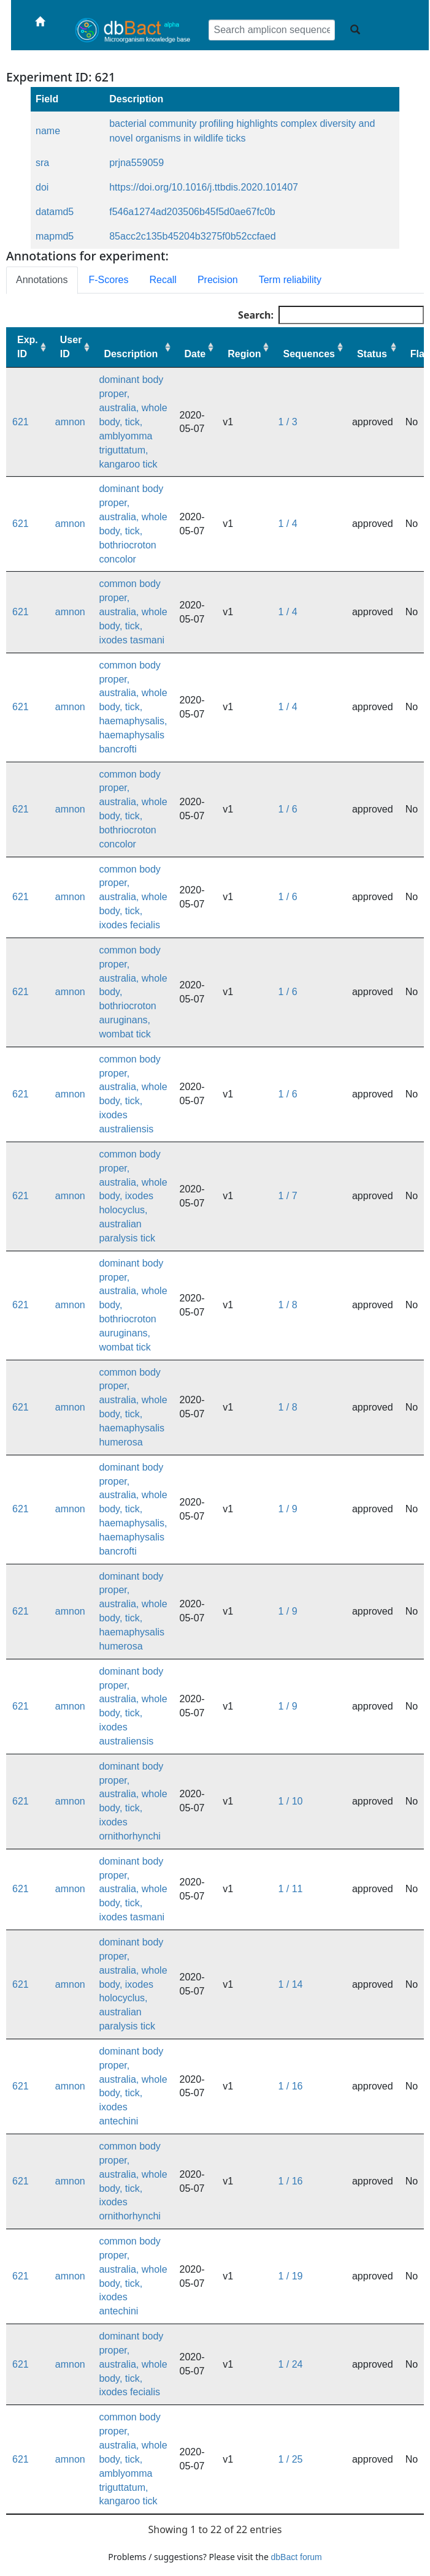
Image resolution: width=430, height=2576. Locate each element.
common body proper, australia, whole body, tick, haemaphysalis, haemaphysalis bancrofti (133, 707)
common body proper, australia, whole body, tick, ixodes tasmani (133, 611)
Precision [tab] (218, 280)
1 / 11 (290, 1889)
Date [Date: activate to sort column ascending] (195, 354)
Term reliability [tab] (290, 280)
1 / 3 (287, 422)
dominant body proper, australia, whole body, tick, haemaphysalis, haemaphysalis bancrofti (133, 1509)
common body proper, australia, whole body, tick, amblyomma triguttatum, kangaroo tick (133, 2459)
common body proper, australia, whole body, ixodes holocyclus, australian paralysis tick (133, 1196)
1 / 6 (287, 809)
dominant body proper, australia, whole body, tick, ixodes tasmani (133, 1889)
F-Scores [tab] (109, 280)
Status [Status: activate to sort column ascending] (372, 354)
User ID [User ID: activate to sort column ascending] (71, 347)
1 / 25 (290, 2459)
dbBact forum (296, 2557)
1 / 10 (290, 1801)
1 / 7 (287, 1196)
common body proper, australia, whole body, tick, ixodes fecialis (133, 897)
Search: (331, 315)
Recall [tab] (162, 280)
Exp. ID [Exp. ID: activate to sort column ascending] (27, 347)
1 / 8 (287, 1305)
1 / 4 (287, 523)
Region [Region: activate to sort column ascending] (244, 354)
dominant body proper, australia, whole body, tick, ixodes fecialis (133, 2364)
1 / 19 (290, 2276)
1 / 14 (290, 1984)
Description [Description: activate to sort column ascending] (131, 354)
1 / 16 (290, 2086)
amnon (70, 422)
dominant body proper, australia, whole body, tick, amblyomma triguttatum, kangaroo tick (133, 421)
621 (20, 422)
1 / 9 (287, 1509)
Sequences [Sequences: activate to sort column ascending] (308, 354)
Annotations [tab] (42, 280)
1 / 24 (290, 2364)
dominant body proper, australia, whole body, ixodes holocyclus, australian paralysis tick (133, 1984)
